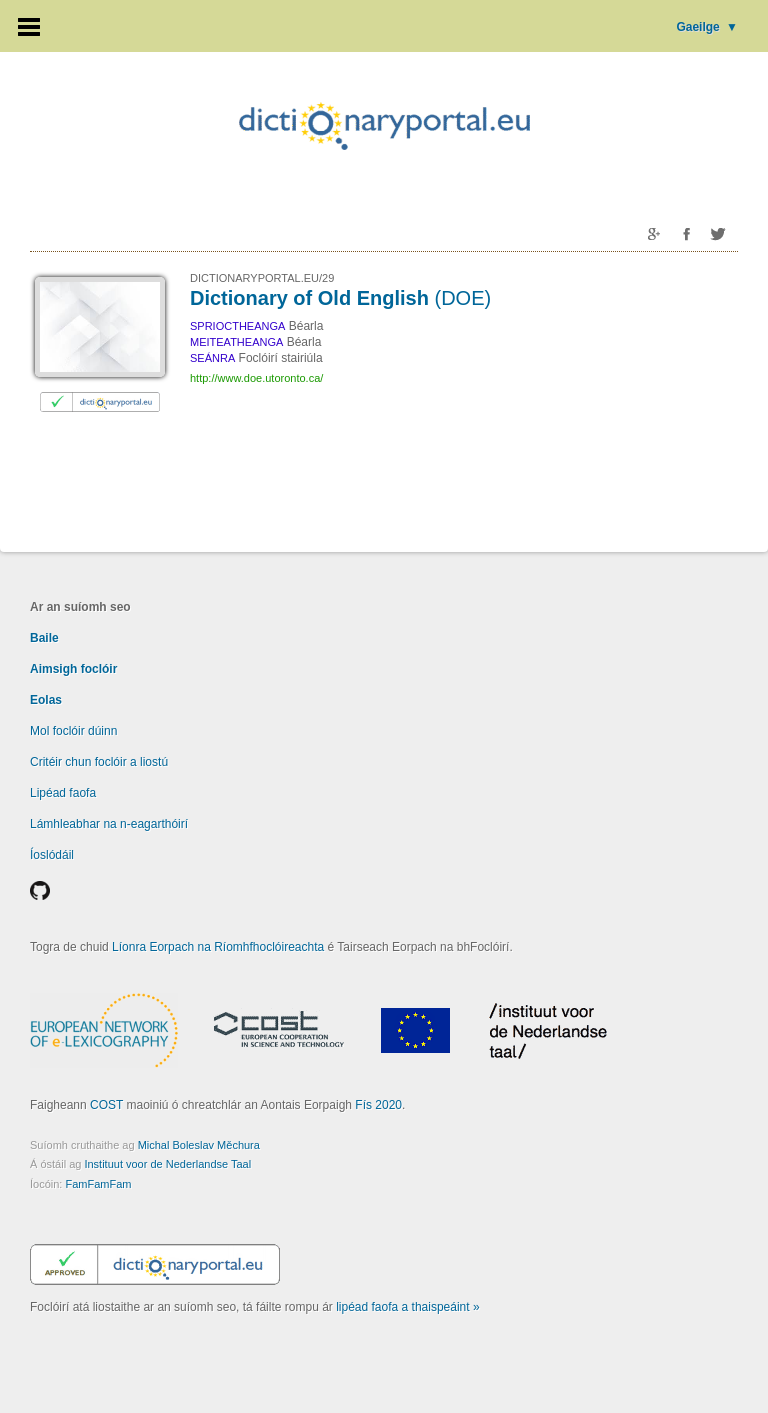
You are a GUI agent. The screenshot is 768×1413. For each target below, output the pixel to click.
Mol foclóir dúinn (73, 731)
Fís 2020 (378, 1105)
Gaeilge (707, 27)
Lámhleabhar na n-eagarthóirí (109, 824)
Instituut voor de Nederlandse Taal (167, 1164)
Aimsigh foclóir (73, 669)
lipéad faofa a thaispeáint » (407, 1307)
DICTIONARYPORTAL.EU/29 (262, 278)
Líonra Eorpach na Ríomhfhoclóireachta (218, 947)
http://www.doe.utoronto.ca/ (256, 378)
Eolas (46, 700)
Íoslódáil (52, 855)
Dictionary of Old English (340, 298)
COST (106, 1105)
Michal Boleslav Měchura (199, 1145)
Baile (44, 638)
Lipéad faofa (63, 793)
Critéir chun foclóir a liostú (99, 762)
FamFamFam (98, 1184)
